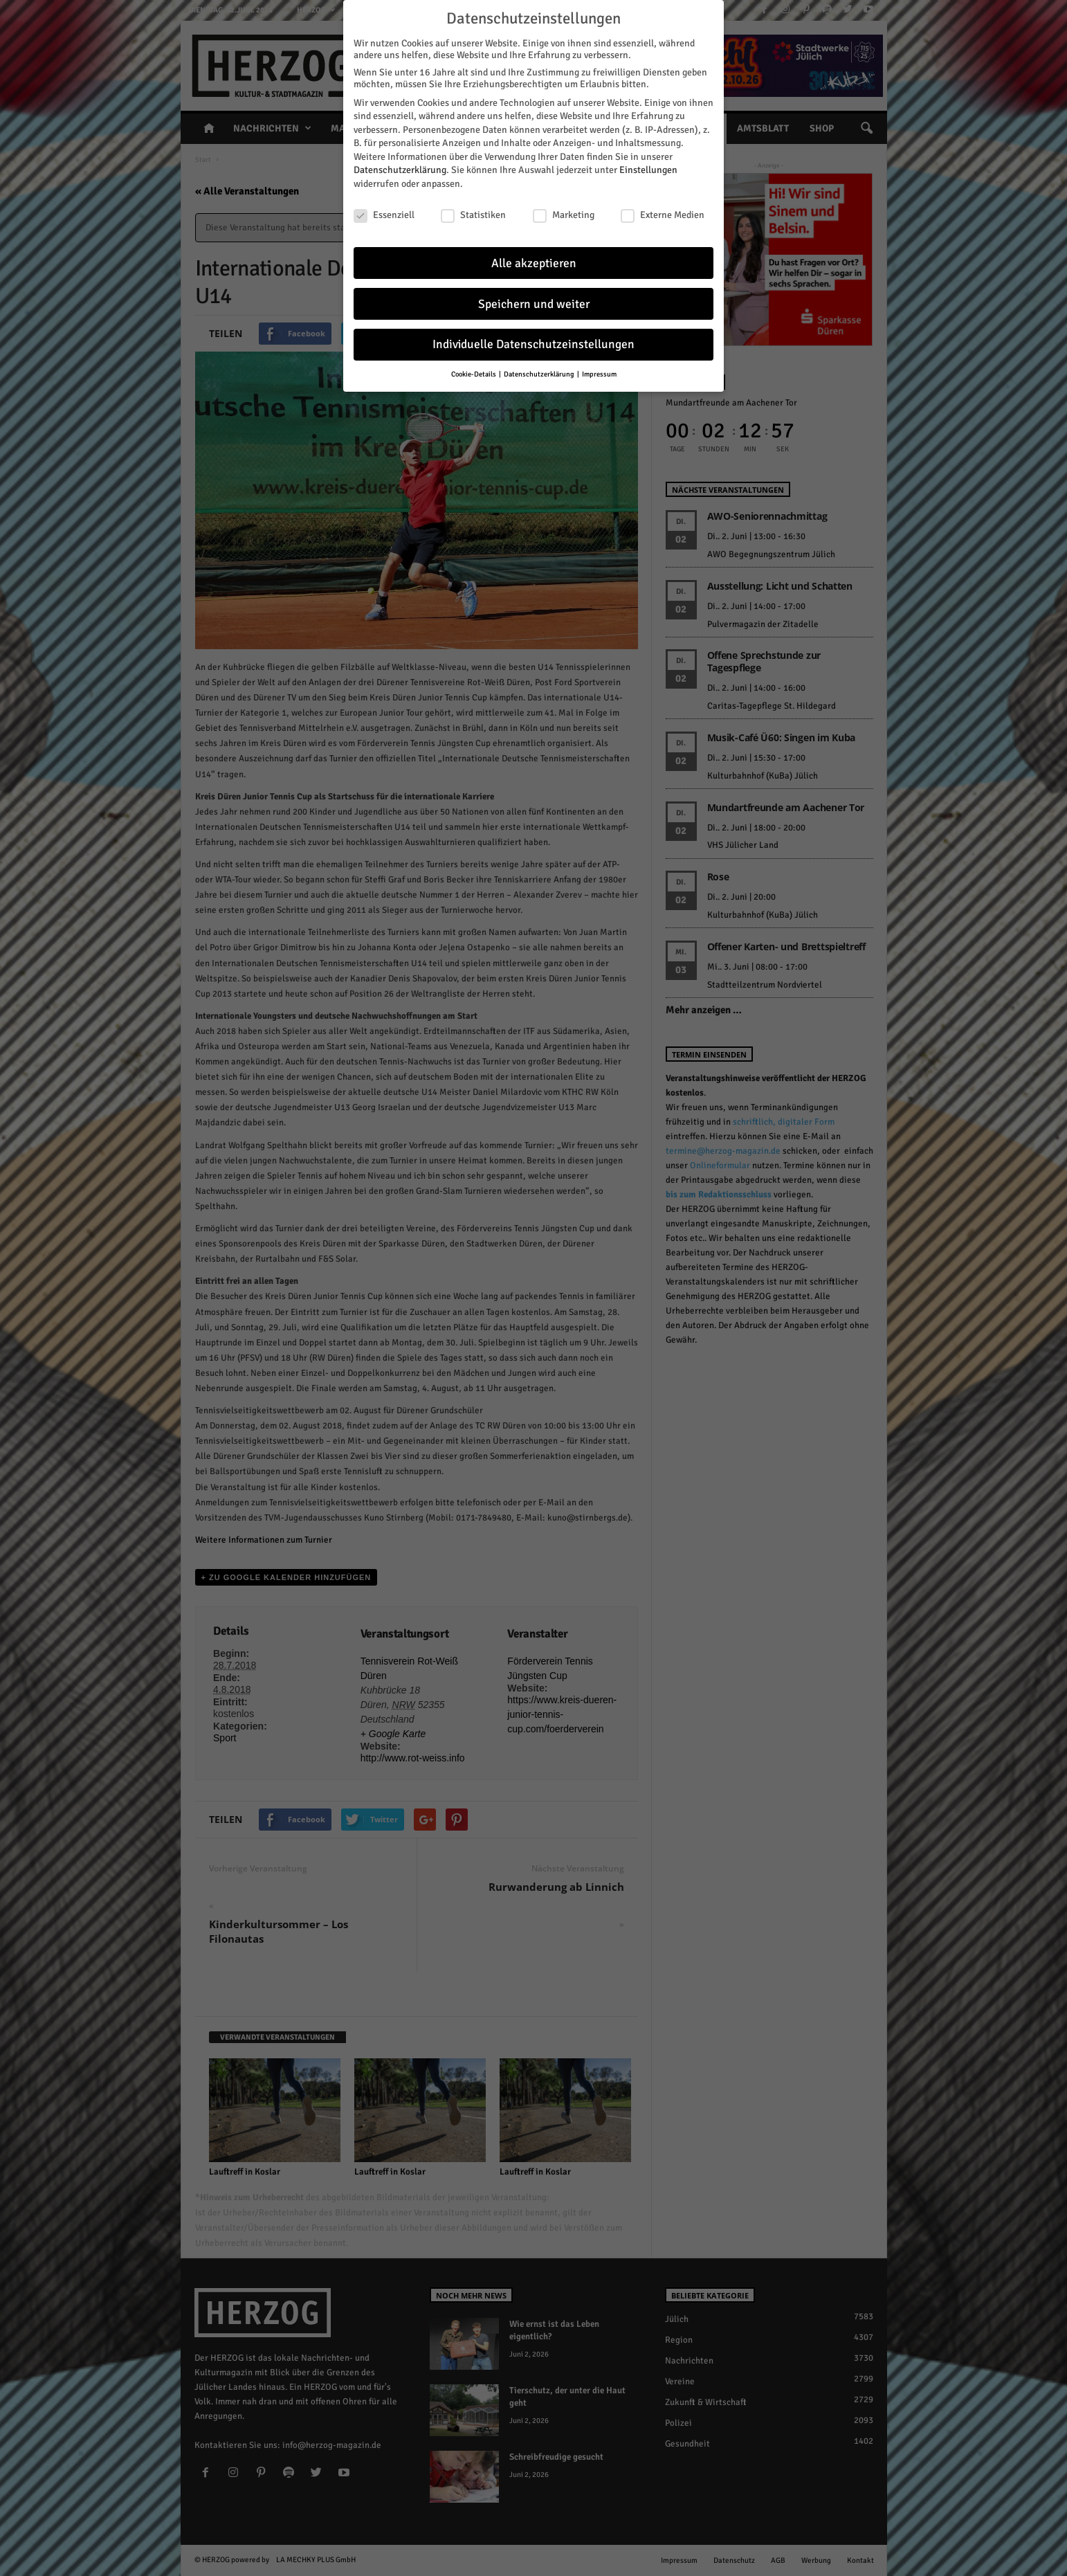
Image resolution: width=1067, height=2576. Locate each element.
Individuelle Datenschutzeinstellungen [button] (533, 344)
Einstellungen (648, 170)
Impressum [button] (599, 374)
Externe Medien (662, 215)
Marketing (563, 215)
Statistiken (473, 215)
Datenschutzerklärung (400, 170)
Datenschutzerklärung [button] (540, 374)
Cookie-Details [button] (474, 374)
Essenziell (384, 215)
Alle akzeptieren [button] (533, 263)
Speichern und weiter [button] (534, 304)
